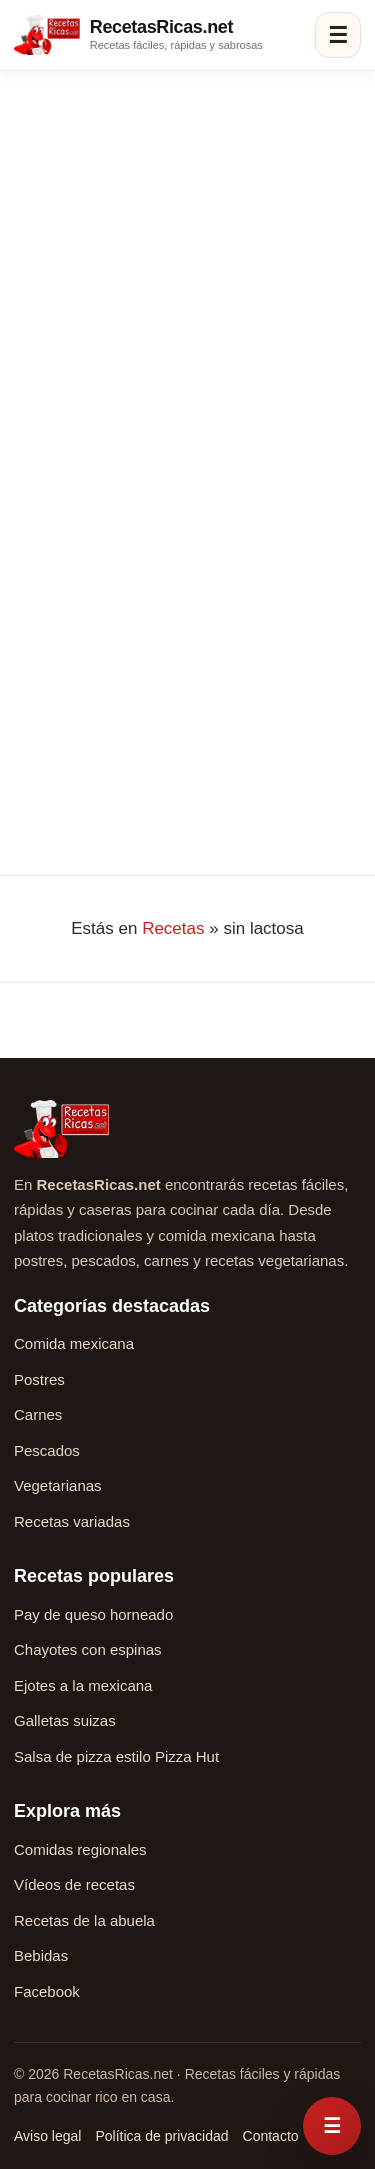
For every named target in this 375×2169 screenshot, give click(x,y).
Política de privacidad (161, 2136)
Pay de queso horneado (93, 1614)
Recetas (173, 928)
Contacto (271, 2136)
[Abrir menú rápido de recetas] (332, 2126)
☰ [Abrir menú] (338, 35)
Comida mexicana (74, 1343)
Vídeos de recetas (74, 1884)
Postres (39, 1379)
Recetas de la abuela (84, 1920)
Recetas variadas (72, 1521)
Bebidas (41, 1955)
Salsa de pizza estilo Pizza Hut (116, 1756)
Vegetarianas (58, 1485)
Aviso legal (47, 2136)
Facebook (47, 1991)
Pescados (47, 1450)
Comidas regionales (80, 1849)
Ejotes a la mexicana (83, 1685)
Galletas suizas (65, 1720)
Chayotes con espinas (88, 1649)
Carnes (38, 1414)
